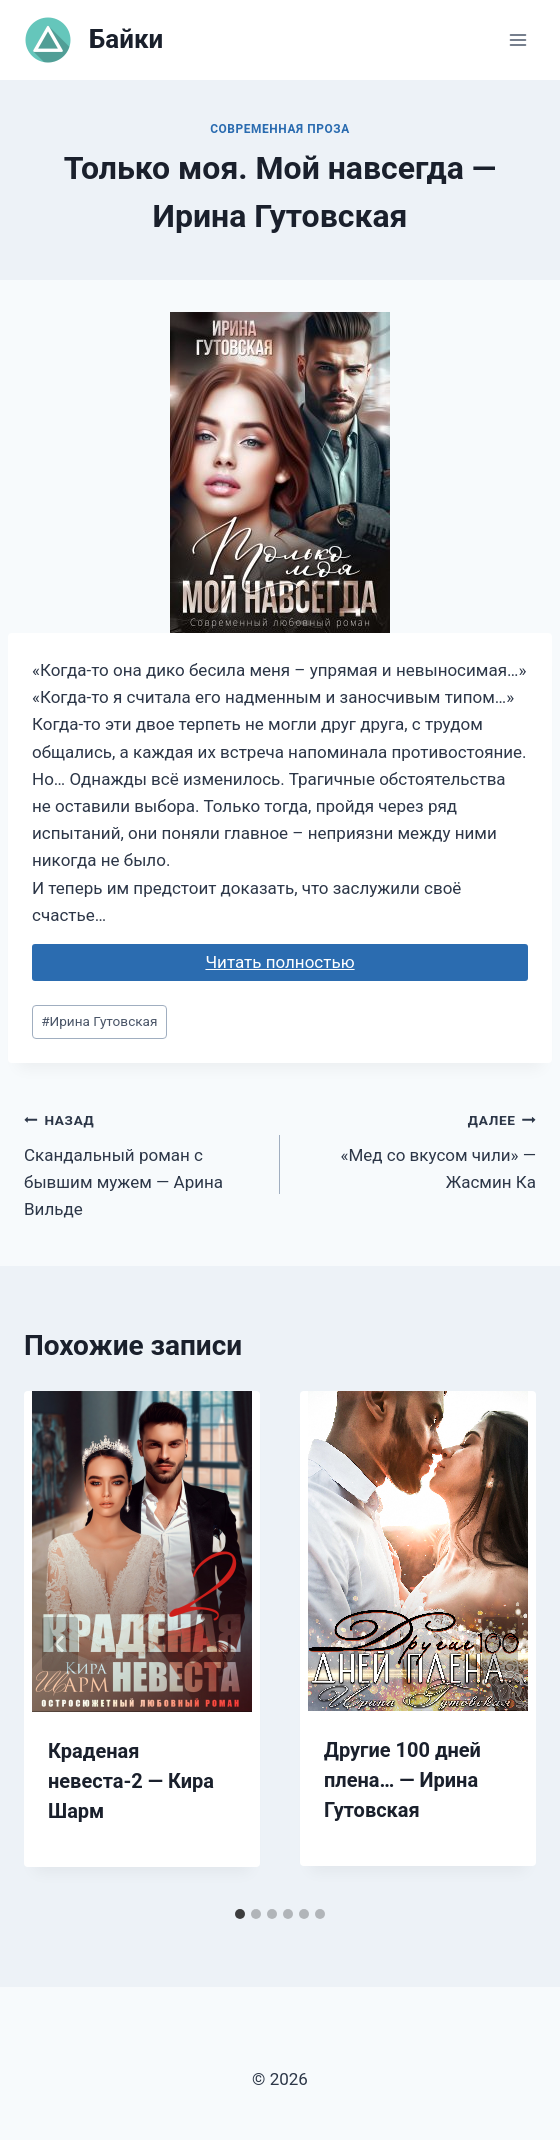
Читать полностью (279, 962)
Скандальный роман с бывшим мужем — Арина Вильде (143, 1162)
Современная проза (280, 129)
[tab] (240, 1914)
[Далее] (500, 1644)
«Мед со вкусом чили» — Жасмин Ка (416, 1149)
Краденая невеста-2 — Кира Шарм (131, 1781)
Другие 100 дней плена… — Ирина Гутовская (402, 1780)
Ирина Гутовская (99, 1021)
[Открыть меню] (517, 39)
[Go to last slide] (60, 1644)
